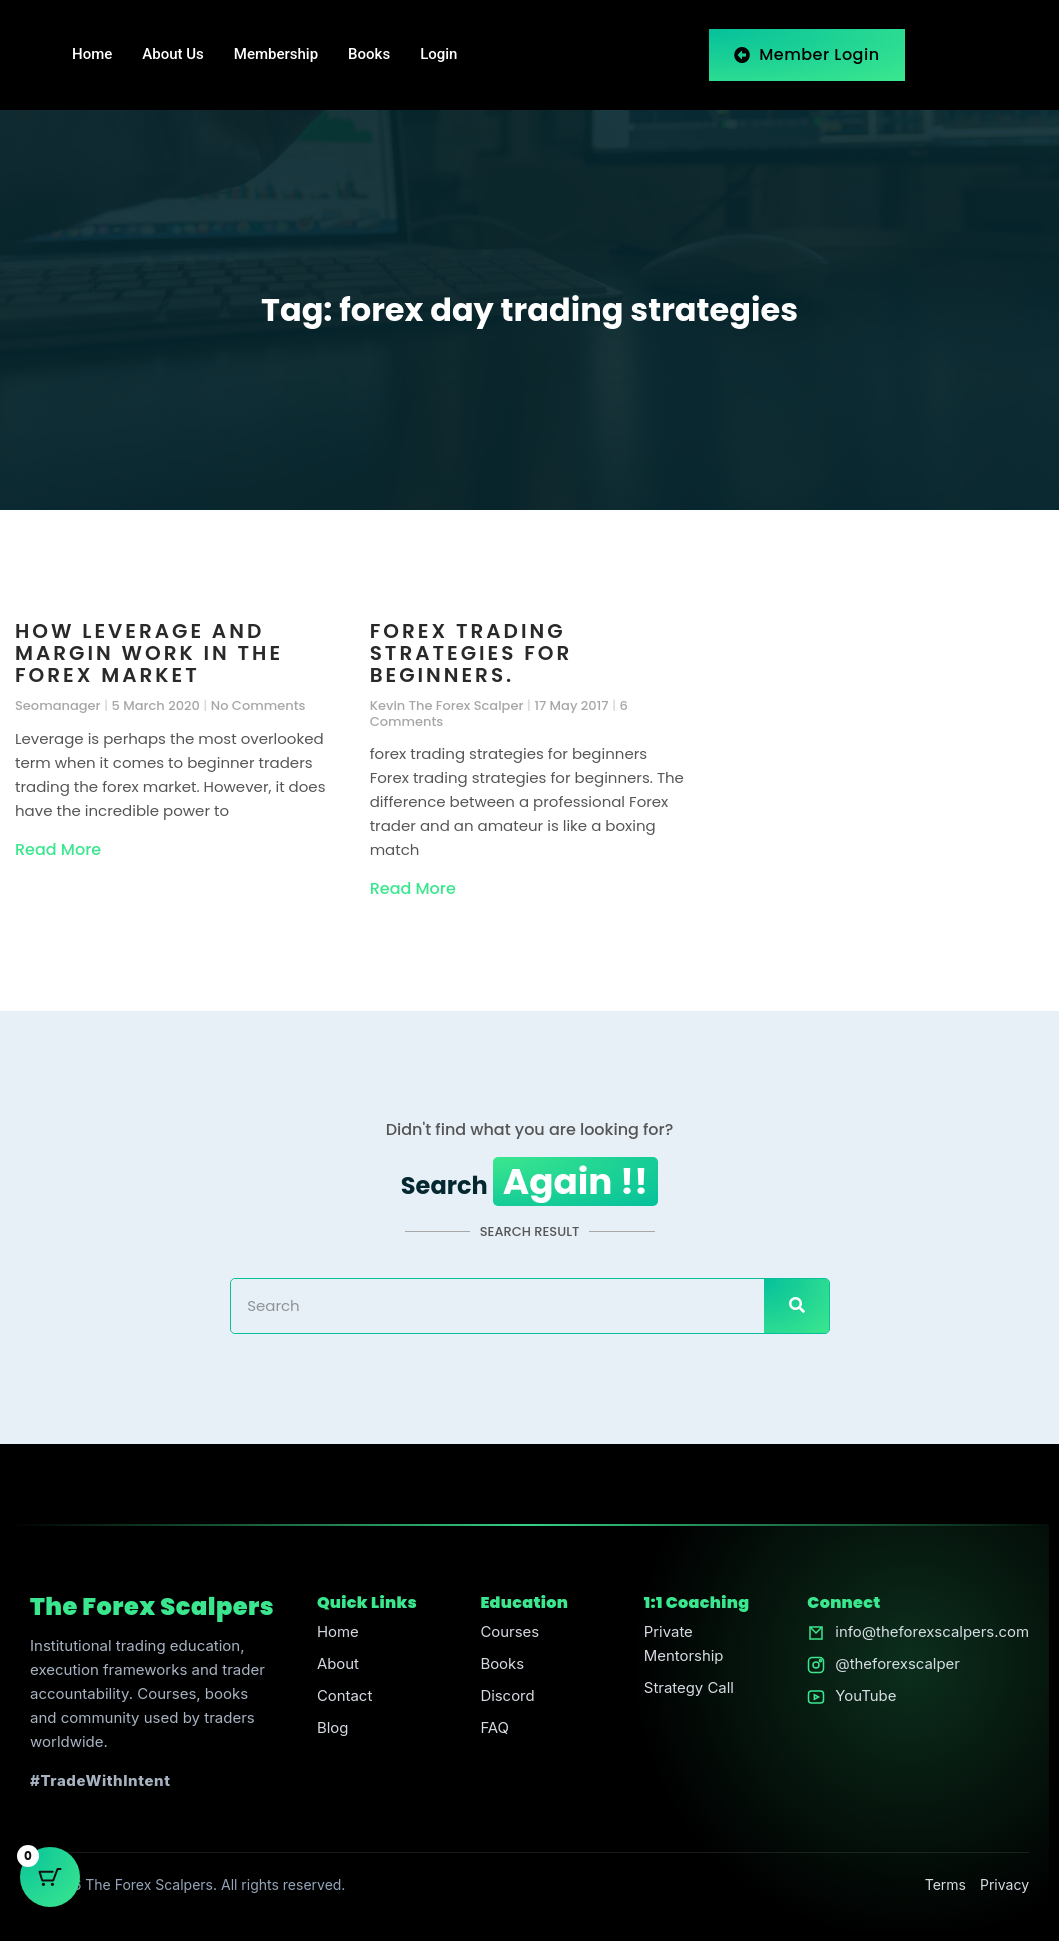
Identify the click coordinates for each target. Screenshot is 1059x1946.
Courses (509, 1637)
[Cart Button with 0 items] (50, 1896)
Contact (344, 1701)
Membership (276, 55)
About (337, 1669)
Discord (507, 1701)
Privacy (1004, 1889)
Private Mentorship (683, 1649)
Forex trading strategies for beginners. (471, 653)
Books (369, 55)
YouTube (865, 1701)
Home (92, 55)
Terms (945, 1889)
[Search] (796, 1310)
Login (438, 55)
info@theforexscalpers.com (931, 1637)
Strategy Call (688, 1693)
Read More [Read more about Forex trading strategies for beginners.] (413, 888)
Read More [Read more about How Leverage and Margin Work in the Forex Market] (58, 849)
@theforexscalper (896, 1669)
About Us (173, 55)
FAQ (494, 1733)
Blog (332, 1733)
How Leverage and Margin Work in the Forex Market (149, 653)
